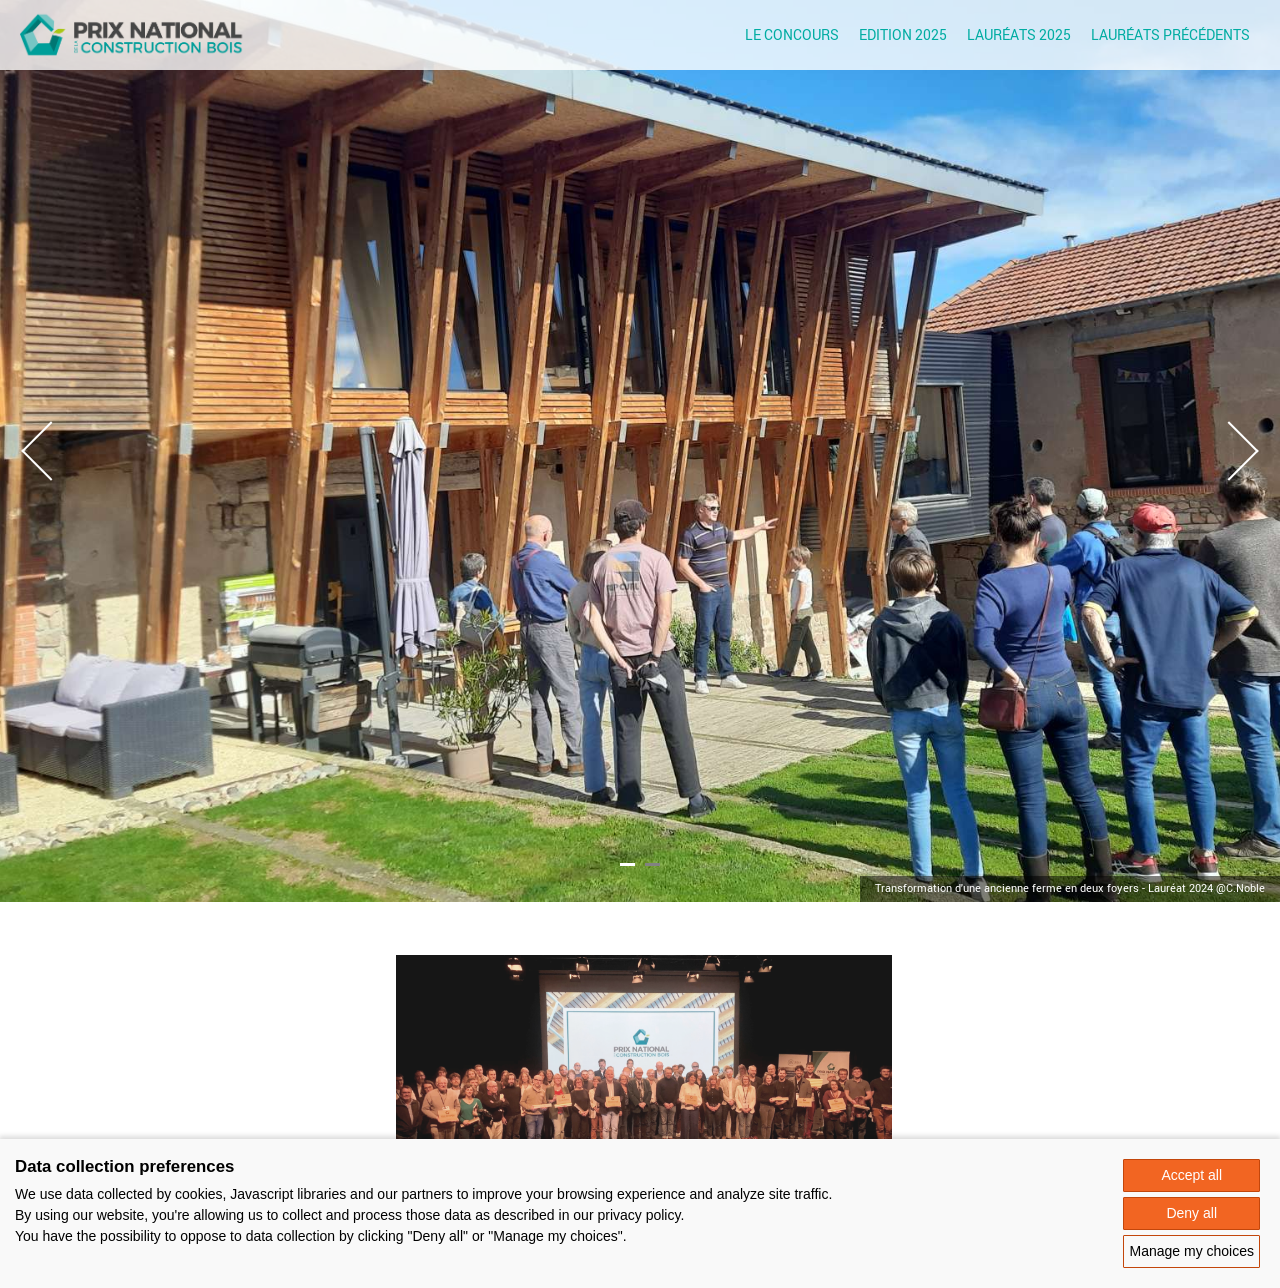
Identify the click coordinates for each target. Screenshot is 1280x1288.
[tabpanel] (640, 451)
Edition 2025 (903, 34)
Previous (51, 461)
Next (1229, 461)
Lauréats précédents (1170, 34)
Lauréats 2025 (1019, 34)
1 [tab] (627, 864)
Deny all (1191, 1213)
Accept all (1191, 1175)
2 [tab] (652, 864)
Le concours (792, 34)
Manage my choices (1191, 1251)
